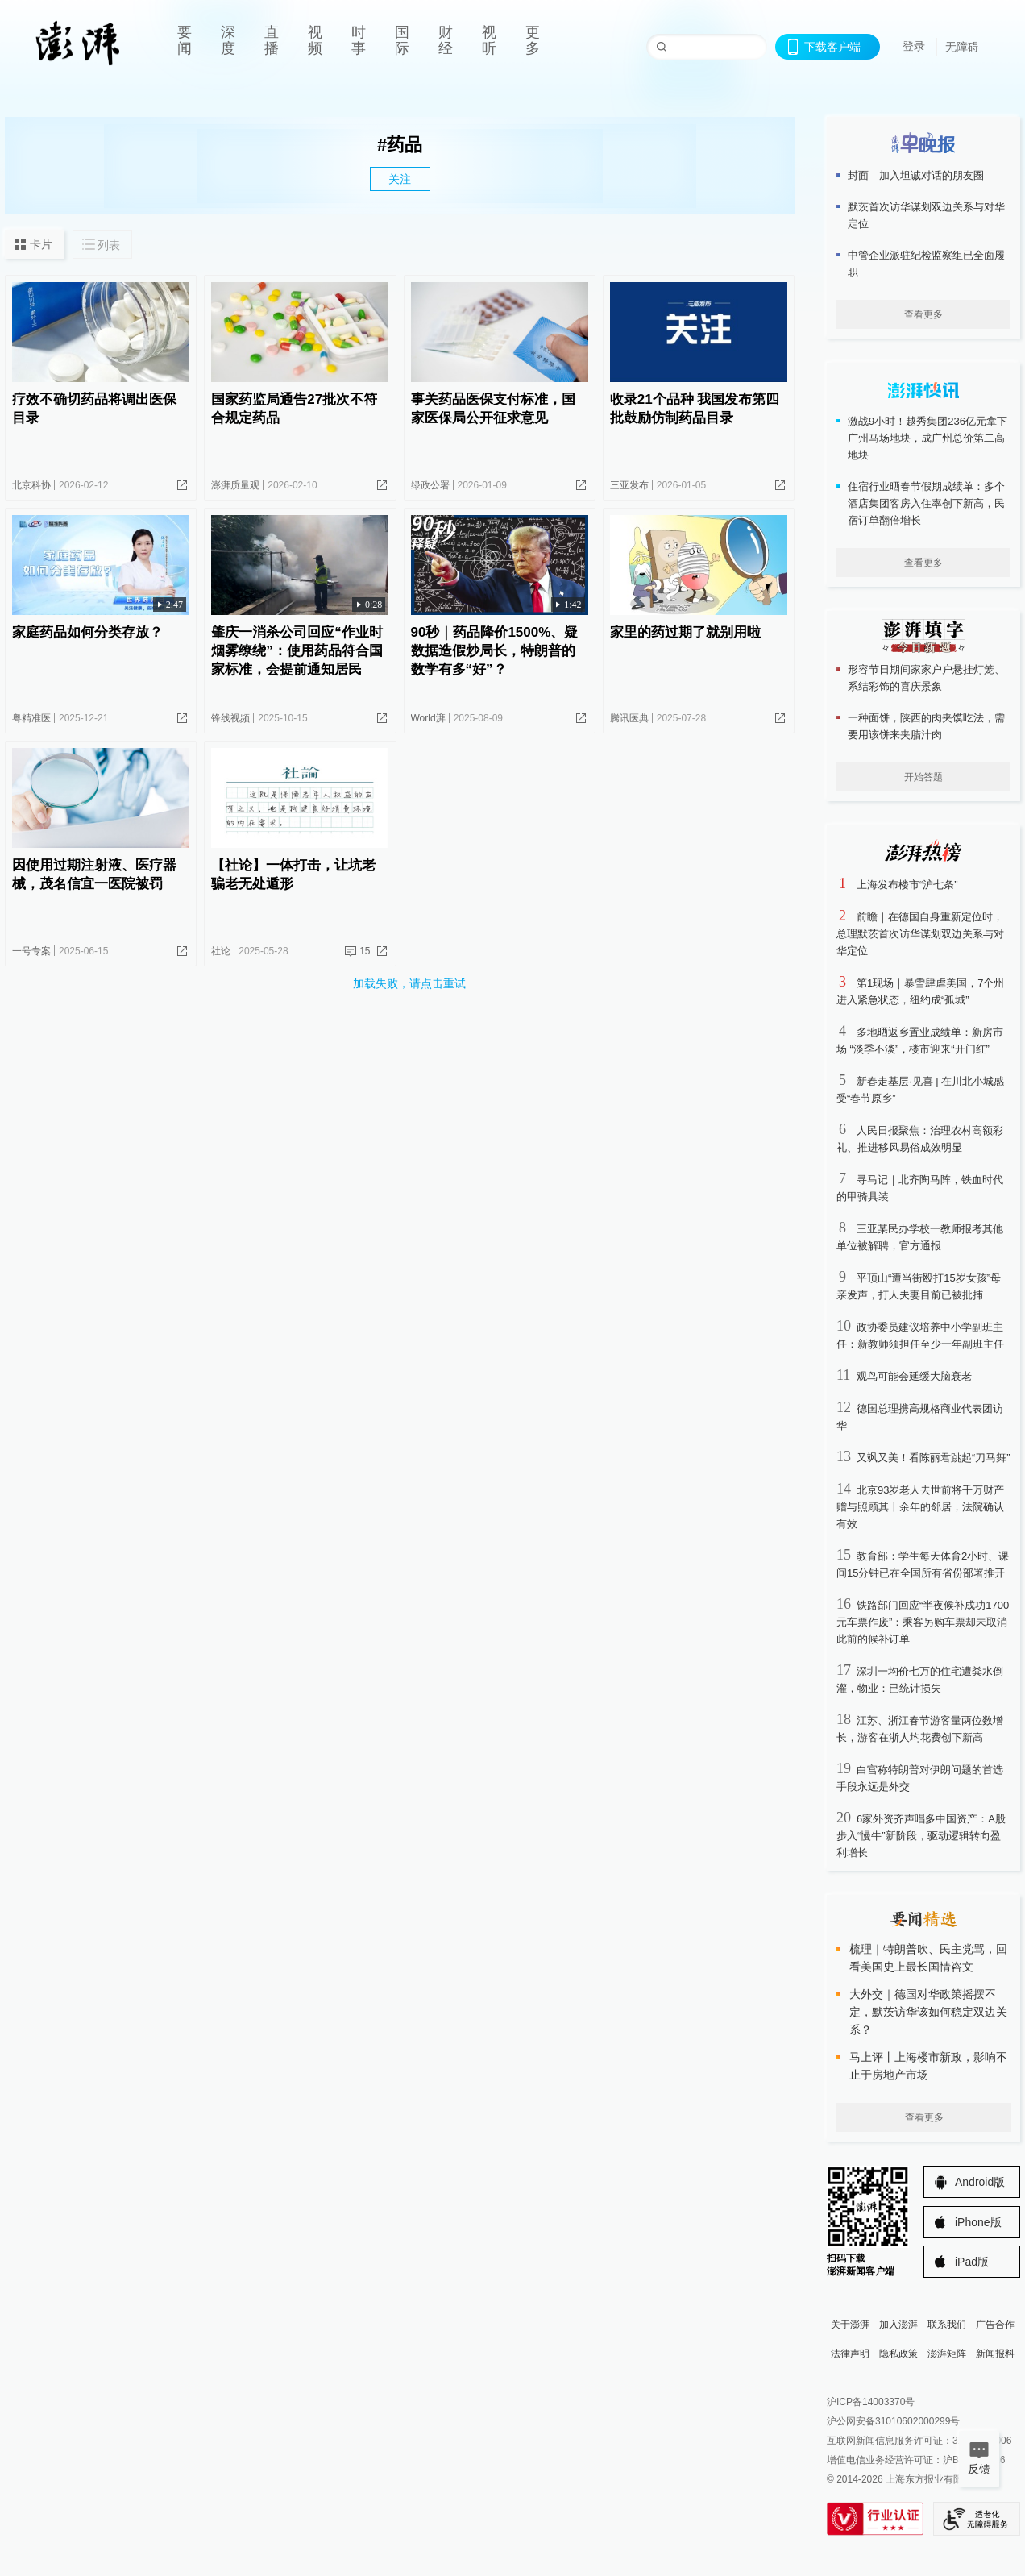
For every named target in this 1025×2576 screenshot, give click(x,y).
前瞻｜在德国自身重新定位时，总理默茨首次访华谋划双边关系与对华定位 (920, 934)
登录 (914, 45)
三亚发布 (629, 485)
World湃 (428, 718)
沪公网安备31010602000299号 (893, 2421)
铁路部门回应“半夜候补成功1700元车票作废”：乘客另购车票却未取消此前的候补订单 (922, 1622)
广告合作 (995, 2324)
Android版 (980, 2181)
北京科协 (31, 485)
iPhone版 (978, 2222)
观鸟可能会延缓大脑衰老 (914, 1376)
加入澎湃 (898, 2324)
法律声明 (850, 2353)
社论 (220, 951)
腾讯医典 (629, 718)
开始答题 (923, 777)
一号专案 (31, 951)
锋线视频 (230, 718)
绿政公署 (430, 485)
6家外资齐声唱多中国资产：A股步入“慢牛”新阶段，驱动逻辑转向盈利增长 (921, 1836)
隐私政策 (898, 2353)
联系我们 (946, 2324)
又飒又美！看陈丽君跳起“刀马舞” (933, 1458)
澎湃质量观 (235, 485)
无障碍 (962, 46)
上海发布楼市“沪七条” (907, 885)
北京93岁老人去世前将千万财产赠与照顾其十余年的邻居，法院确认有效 (920, 1507)
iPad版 (972, 2261)
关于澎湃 (850, 2324)
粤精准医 (31, 718)
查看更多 (923, 314)
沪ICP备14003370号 (871, 2402)
